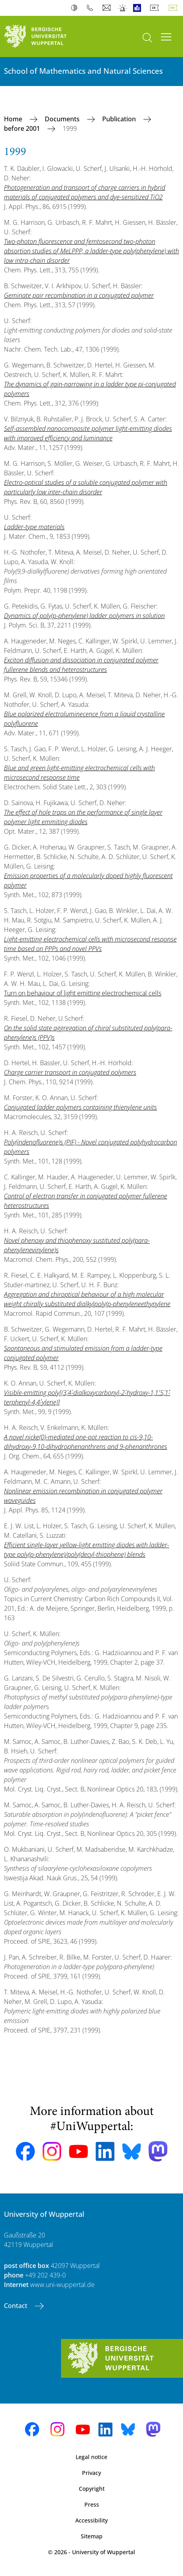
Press (91, 2504)
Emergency (123, 8)
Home (14, 119)
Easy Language (139, 8)
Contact (16, 2305)
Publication (119, 119)
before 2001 (23, 128)
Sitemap (92, 2536)
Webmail (107, 8)
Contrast (76, 8)
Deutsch (156, 8)
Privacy (91, 2472)
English (174, 8)
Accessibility (91, 2520)
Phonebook (92, 8)
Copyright (92, 2488)
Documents (63, 119)
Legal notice (91, 2457)
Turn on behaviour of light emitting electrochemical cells (82, 993)
